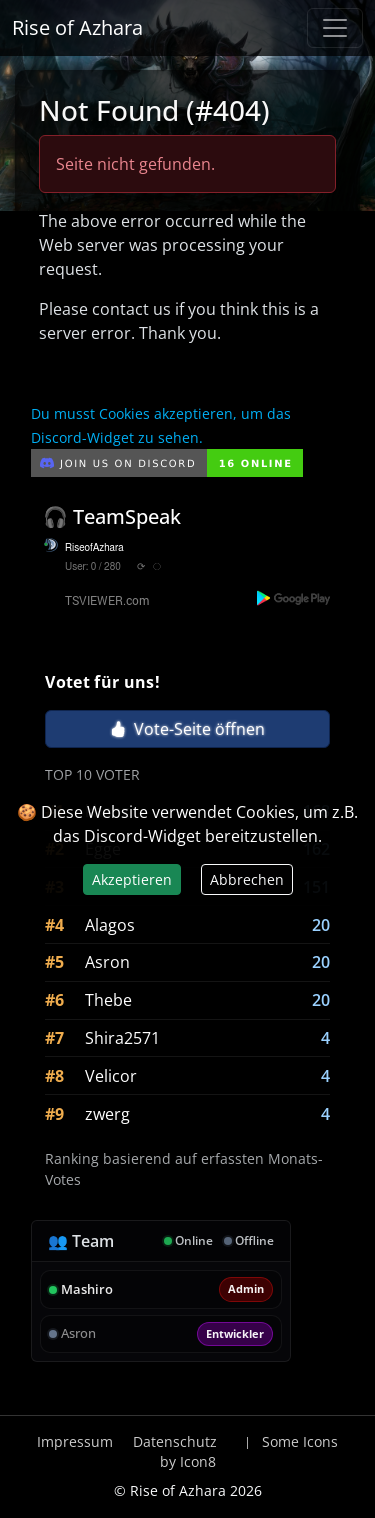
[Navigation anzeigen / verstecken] (335, 28)
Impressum (75, 1441)
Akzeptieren (132, 879)
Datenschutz (175, 1441)
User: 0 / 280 (93, 567)
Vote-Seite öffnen (187, 729)
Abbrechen (247, 879)
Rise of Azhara (77, 27)
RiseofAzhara (94, 548)
